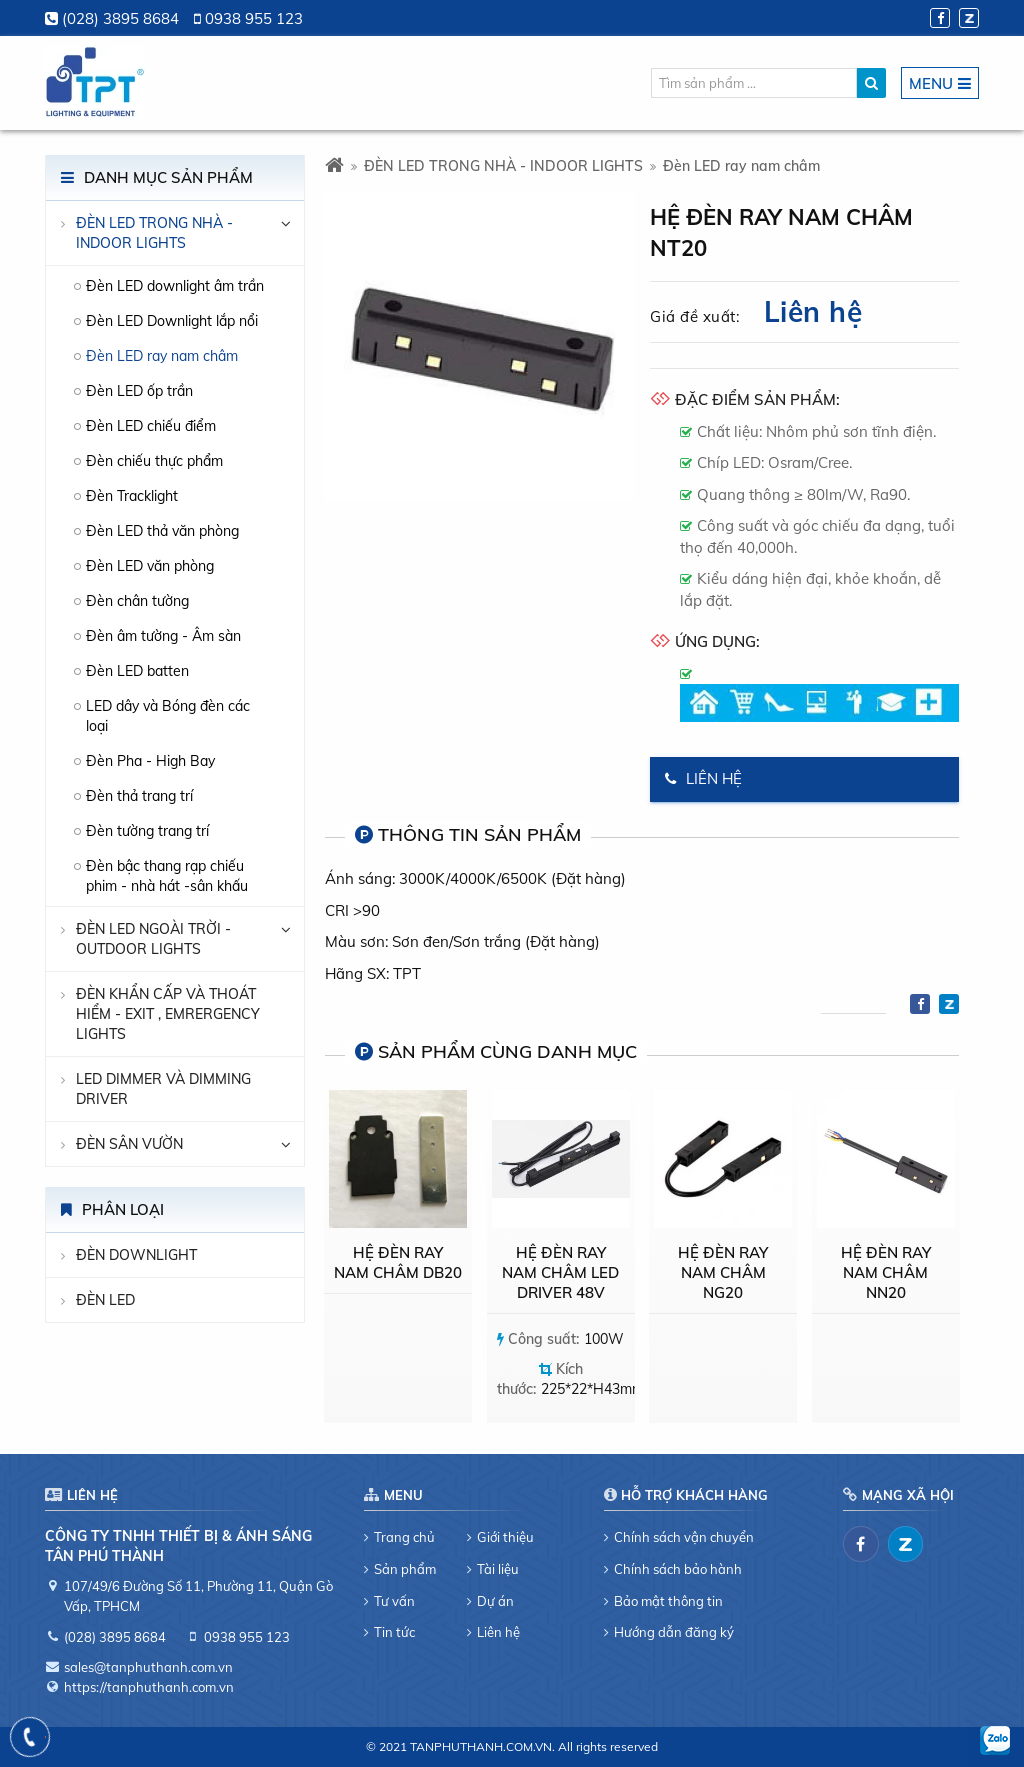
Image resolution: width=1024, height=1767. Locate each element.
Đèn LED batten (137, 671)
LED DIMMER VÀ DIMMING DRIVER (163, 1089)
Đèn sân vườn (129, 1144)
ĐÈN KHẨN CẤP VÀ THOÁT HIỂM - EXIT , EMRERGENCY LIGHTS (168, 1014)
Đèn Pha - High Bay (150, 761)
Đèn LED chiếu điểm (151, 426)
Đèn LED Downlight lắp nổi (172, 321)
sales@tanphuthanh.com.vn (148, 1667)
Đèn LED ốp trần (139, 391)
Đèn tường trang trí (147, 831)
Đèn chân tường (137, 601)
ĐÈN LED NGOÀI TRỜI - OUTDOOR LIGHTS (153, 939)
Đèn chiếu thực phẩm (154, 461)
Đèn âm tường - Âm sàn (163, 636)
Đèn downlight (136, 1255)
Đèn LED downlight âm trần (175, 286)
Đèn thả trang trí (139, 796)
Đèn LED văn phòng (150, 566)
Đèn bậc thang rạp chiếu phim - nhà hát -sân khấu (167, 876)
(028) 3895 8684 (120, 18)
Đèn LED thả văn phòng (162, 531)
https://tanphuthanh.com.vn (149, 1687)
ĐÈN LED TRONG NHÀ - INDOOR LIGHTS (154, 233)
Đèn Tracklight (132, 496)
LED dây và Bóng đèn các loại (168, 716)
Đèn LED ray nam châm (162, 356)
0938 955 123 (254, 18)
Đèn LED (105, 1300)
